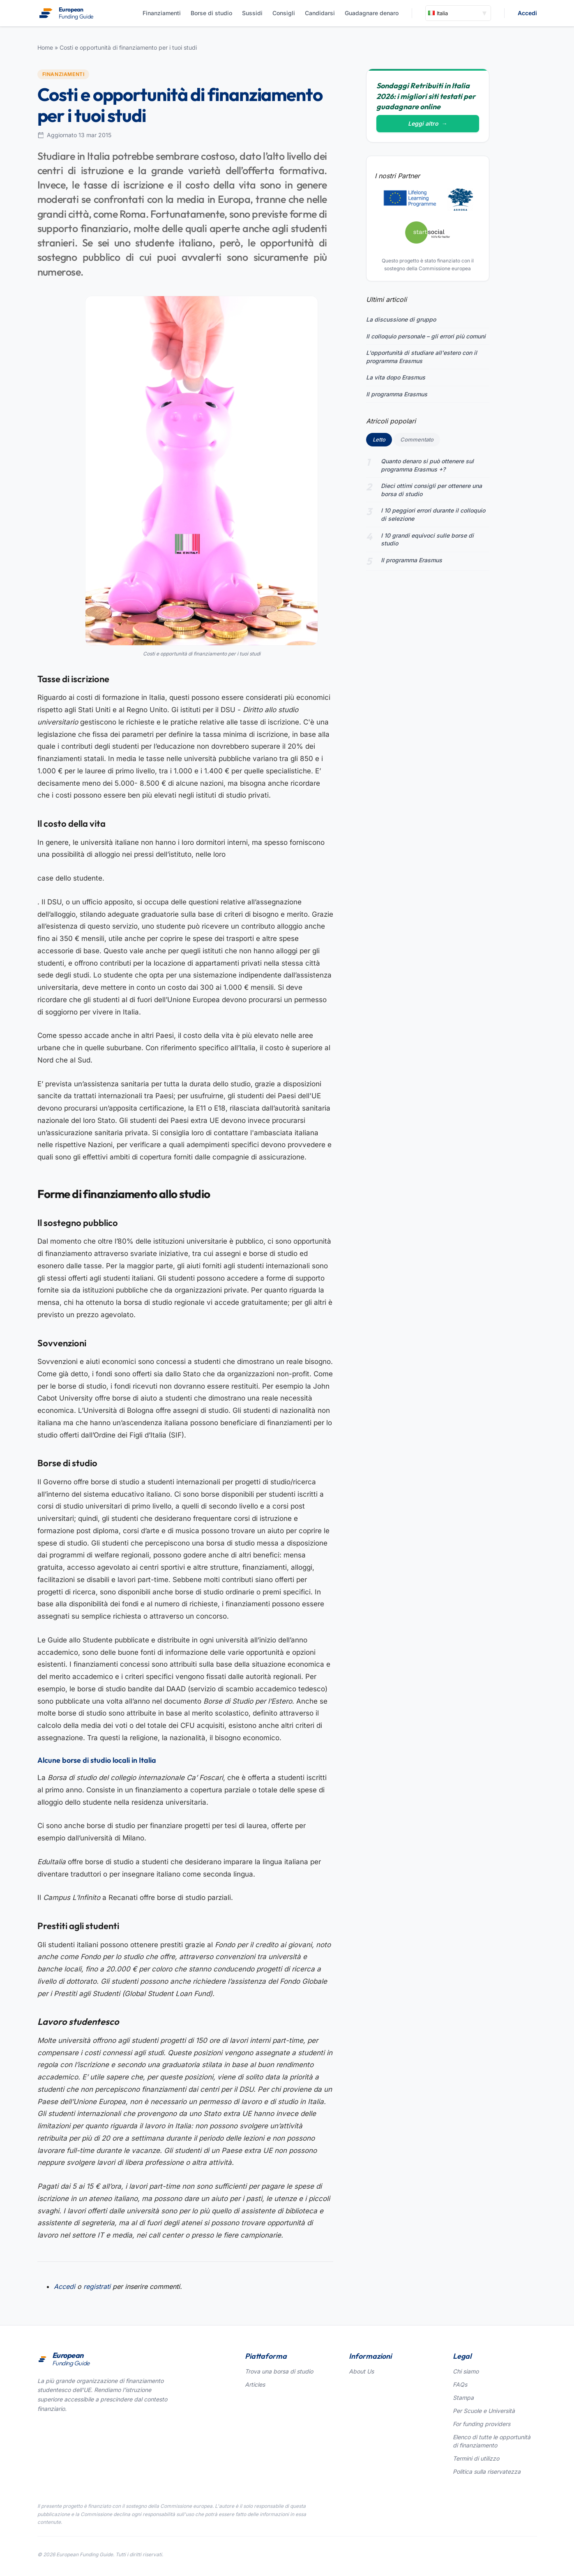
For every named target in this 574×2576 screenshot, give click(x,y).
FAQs (460, 2384)
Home (45, 47)
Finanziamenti (162, 12)
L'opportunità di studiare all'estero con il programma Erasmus (421, 356)
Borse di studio (211, 12)
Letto (382, 439)
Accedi (527, 12)
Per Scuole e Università (484, 2410)
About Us (361, 2371)
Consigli (283, 12)
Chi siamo (466, 2371)
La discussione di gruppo (401, 319)
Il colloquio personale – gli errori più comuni (426, 336)
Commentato (416, 439)
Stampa (463, 2397)
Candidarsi (320, 12)
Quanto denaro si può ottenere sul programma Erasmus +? (427, 465)
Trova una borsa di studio (279, 2371)
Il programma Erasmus (396, 394)
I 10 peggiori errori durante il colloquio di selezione (433, 514)
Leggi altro (427, 123)
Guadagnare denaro (372, 12)
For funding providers (481, 2423)
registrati (97, 2286)
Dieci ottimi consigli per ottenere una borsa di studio (431, 489)
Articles (255, 2384)
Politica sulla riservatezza (487, 2471)
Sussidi (252, 12)
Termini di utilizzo (476, 2458)
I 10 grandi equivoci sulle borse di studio (427, 539)
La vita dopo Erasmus (395, 377)
